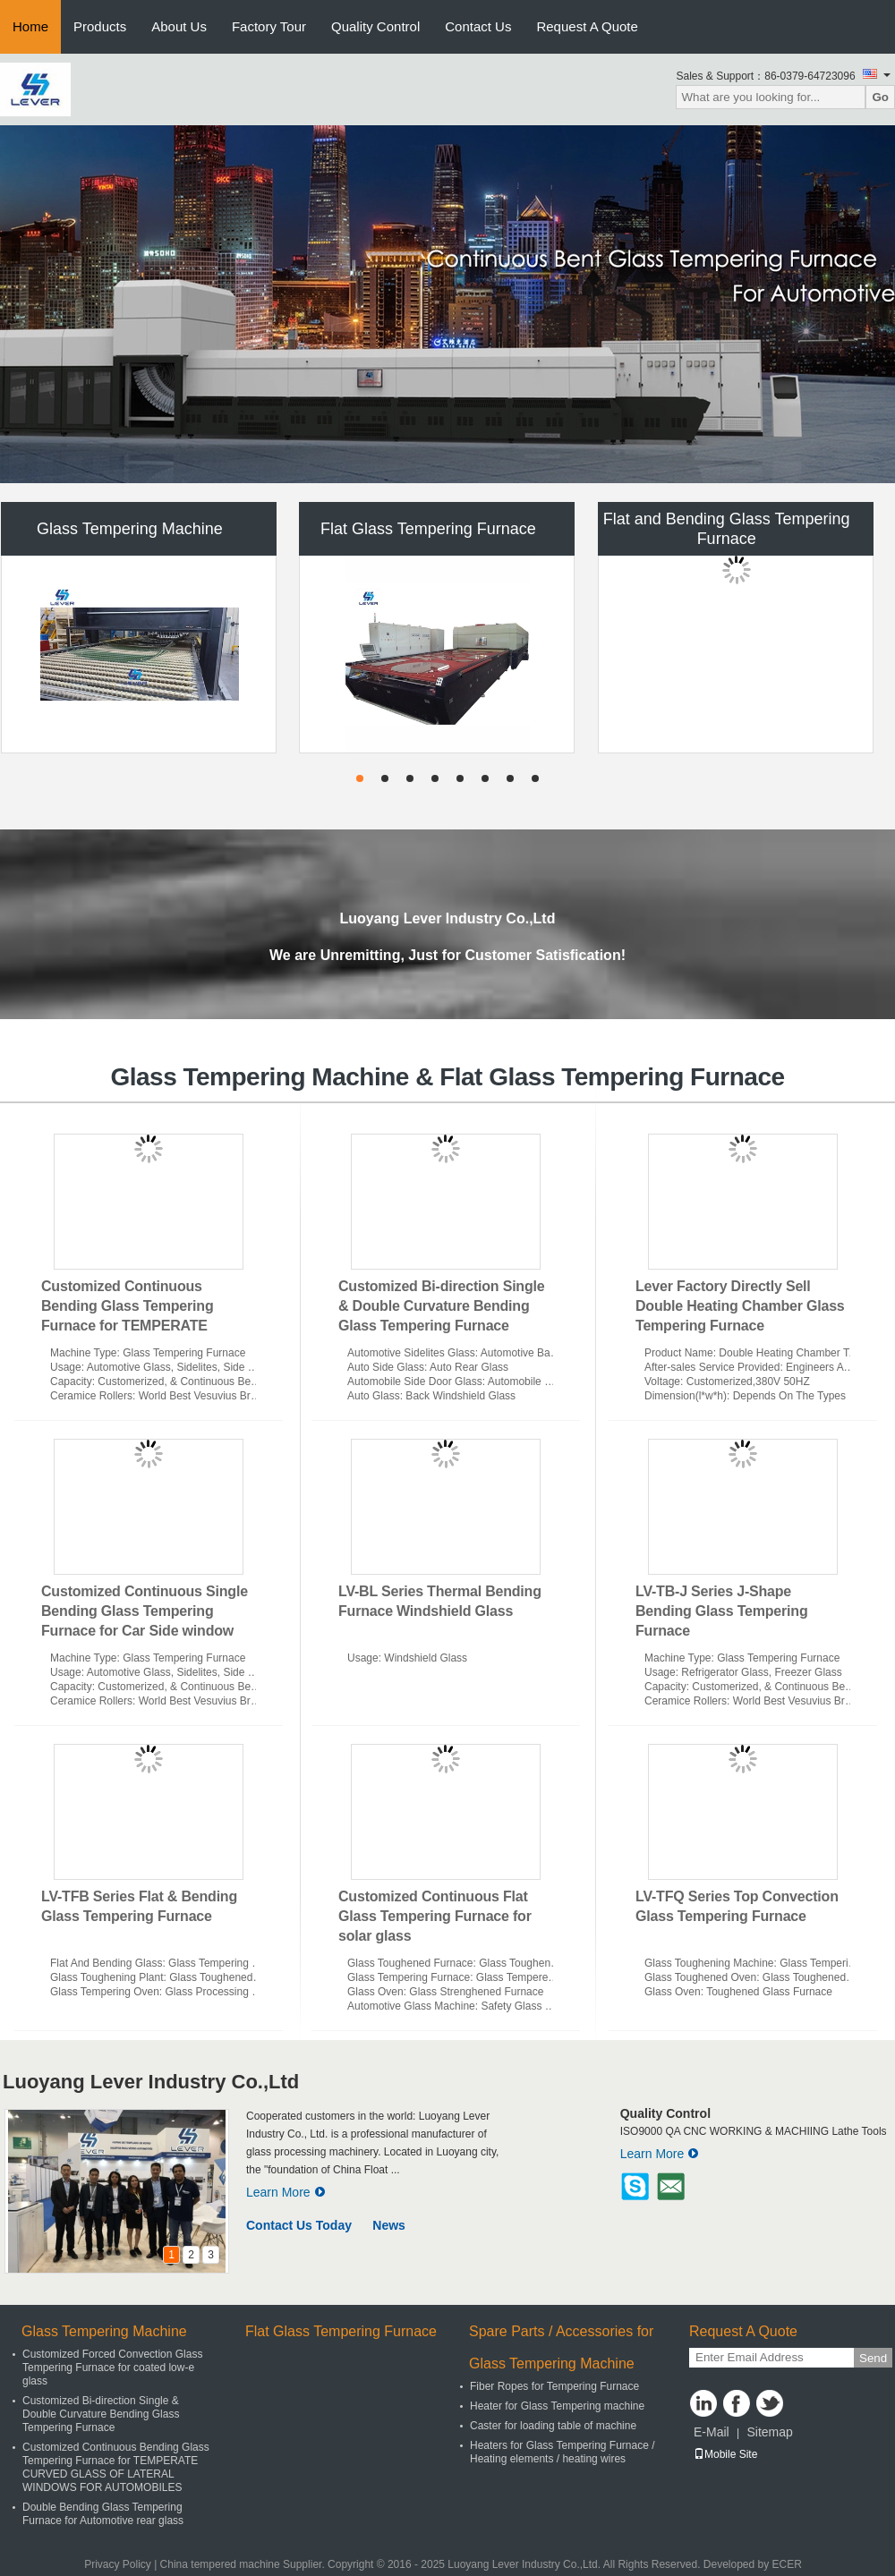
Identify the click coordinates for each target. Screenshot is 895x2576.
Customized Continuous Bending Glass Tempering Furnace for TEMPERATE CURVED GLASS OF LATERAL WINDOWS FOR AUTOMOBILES (146, 1326)
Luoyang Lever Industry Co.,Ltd (151, 2081)
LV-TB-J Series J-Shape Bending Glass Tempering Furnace (721, 1611)
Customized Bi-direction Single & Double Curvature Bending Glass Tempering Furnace (441, 1306)
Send (873, 2358)
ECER (787, 2564)
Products (99, 26)
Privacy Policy (117, 2564)
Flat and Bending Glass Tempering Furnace (726, 529)
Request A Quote (586, 26)
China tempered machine (220, 2564)
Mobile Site (725, 2454)
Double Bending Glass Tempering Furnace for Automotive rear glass (102, 2514)
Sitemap (769, 2432)
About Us (179, 26)
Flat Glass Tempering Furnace (428, 529)
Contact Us (478, 26)
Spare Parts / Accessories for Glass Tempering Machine (561, 2347)
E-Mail (711, 2432)
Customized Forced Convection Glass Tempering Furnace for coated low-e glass (112, 2367)
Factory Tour (269, 26)
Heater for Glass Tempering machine (557, 2406)
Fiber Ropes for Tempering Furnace (554, 2386)
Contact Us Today (299, 2225)
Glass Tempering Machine (130, 529)
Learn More (286, 2192)
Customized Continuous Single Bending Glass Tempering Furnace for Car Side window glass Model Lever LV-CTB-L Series (144, 1631)
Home (30, 26)
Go (880, 97)
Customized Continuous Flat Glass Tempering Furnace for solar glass (435, 1916)
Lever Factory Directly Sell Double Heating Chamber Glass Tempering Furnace (740, 1306)
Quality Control (375, 26)
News (388, 2225)
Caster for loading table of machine (553, 2425)
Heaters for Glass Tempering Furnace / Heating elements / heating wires (562, 2452)
